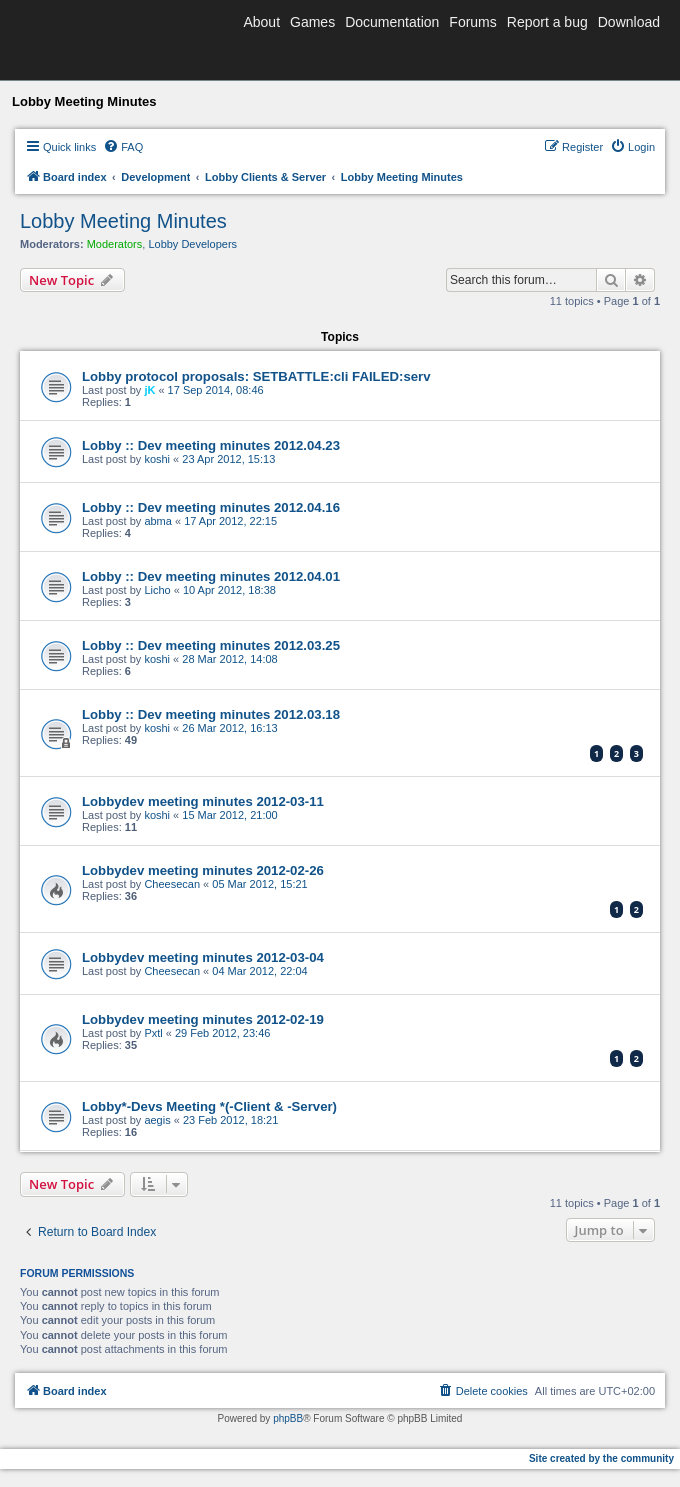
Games (312, 22)
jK (149, 390)
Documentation (392, 22)
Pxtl (153, 1033)
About (261, 22)
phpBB (288, 1418)
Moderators (115, 244)
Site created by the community (601, 1458)
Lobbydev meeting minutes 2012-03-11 (203, 801)
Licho (157, 590)
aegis (157, 1120)
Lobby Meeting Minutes (123, 221)
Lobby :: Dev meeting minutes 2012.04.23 (211, 445)
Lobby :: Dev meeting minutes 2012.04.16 (211, 507)
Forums (472, 22)
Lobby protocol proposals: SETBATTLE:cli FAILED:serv (256, 376)
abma (158, 521)
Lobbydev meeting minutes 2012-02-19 (203, 1019)
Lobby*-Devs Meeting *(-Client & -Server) (209, 1106)
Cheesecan (172, 884)
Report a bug (547, 22)
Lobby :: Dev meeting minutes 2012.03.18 (211, 714)
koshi (157, 459)
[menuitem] (123, 147)
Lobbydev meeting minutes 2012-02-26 (203, 870)
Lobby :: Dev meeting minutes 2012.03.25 (211, 645)
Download (629, 22)
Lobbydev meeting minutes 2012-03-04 (203, 957)
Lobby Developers (192, 244)
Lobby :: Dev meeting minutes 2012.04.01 (211, 576)
